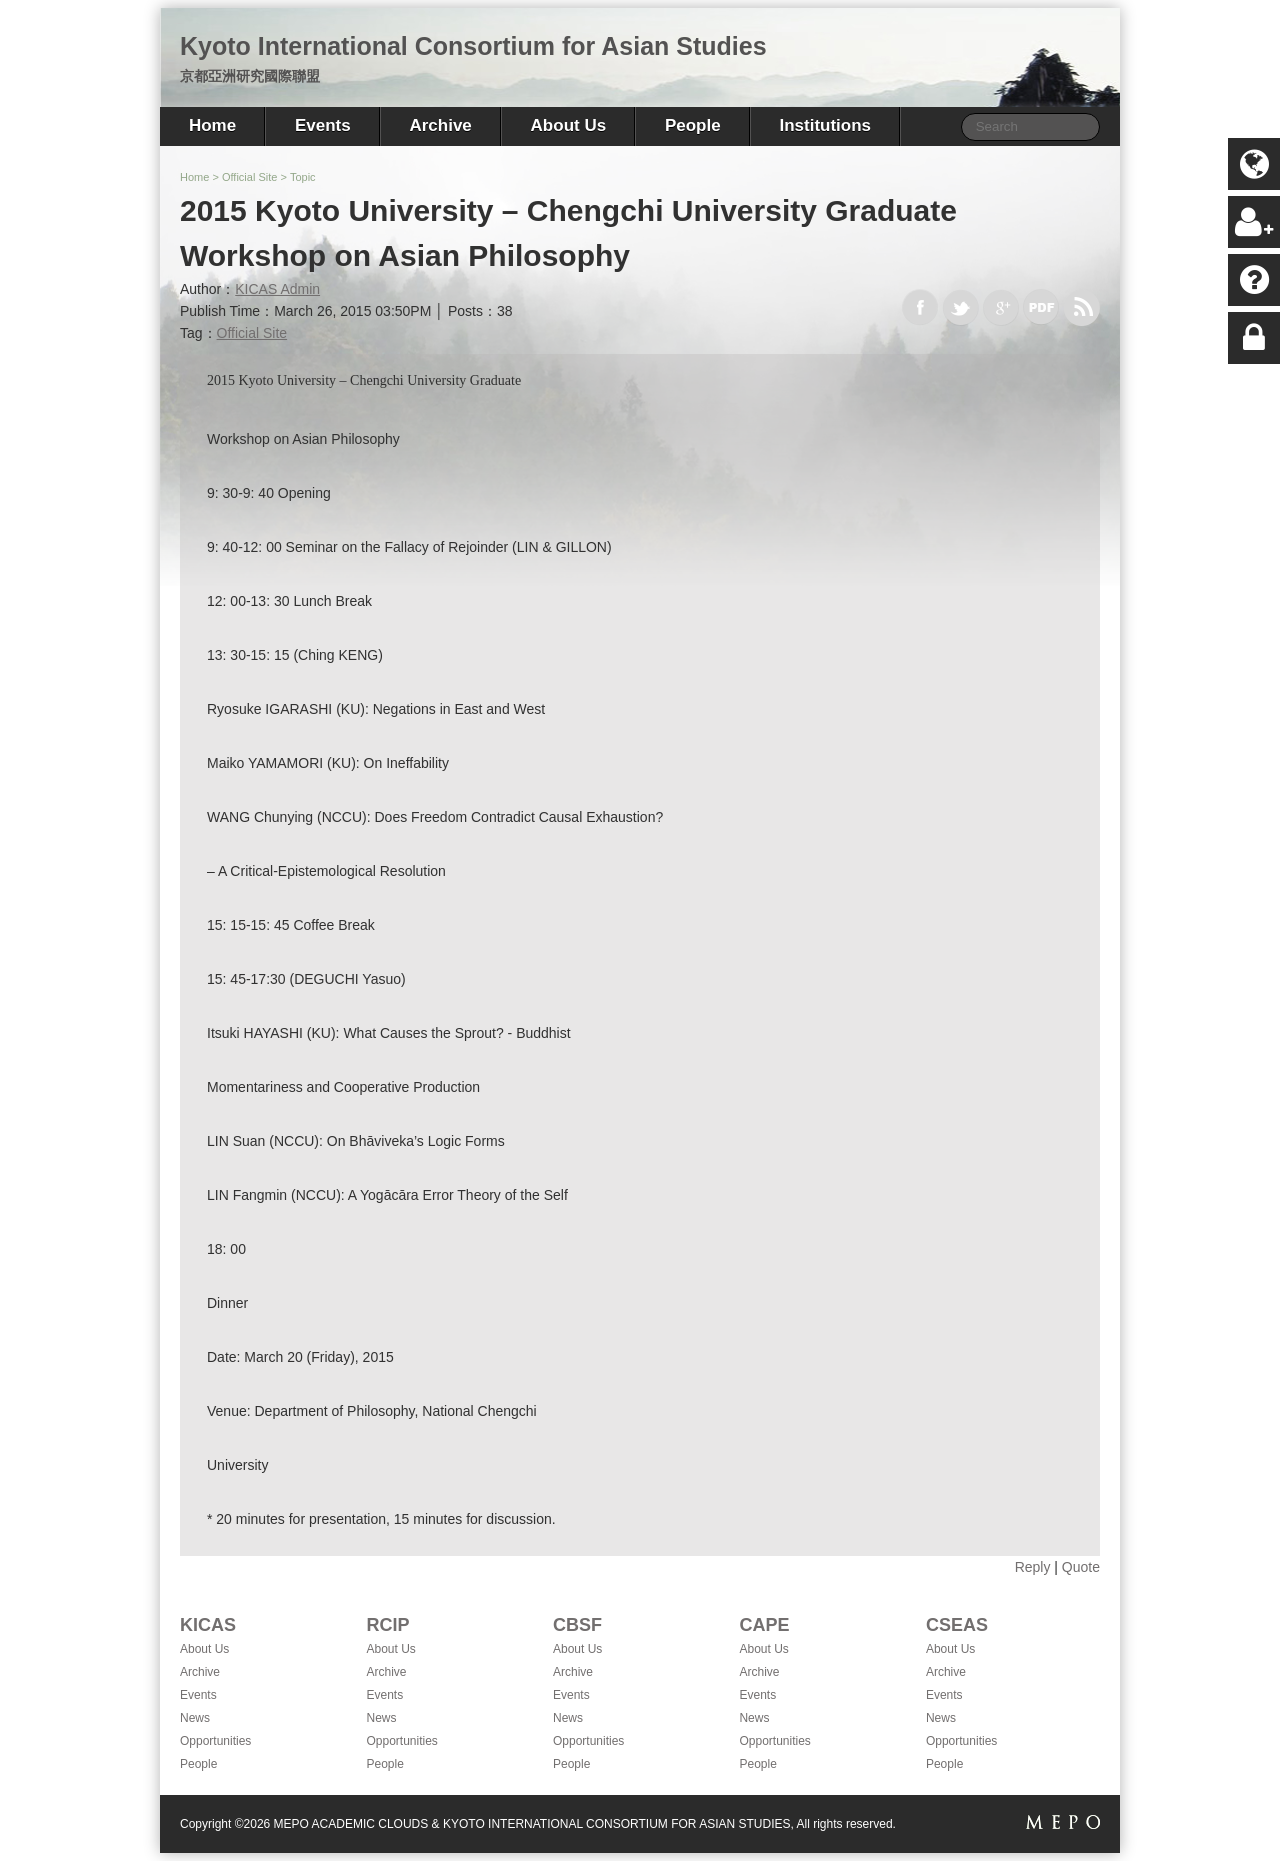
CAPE (764, 1625)
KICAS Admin (277, 289)
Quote (1081, 1567)
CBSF (577, 1625)
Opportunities (215, 1741)
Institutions (825, 125)
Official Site (249, 177)
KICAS (208, 1625)
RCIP (387, 1625)
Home (212, 125)
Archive (440, 125)
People (693, 125)
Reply (1033, 1567)
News (195, 1718)
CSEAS (957, 1625)
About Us (569, 125)
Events (323, 125)
